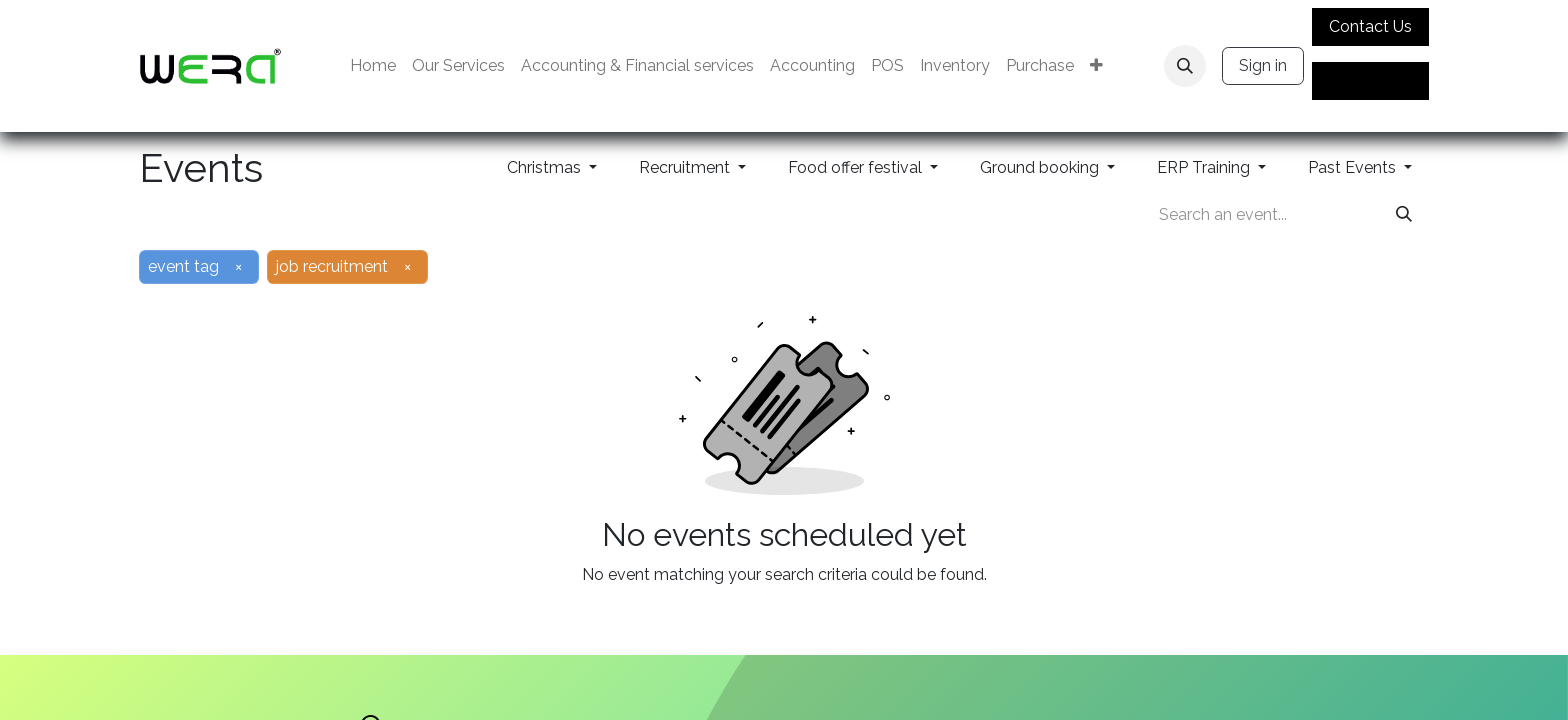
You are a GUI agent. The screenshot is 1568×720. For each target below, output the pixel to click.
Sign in (1263, 65)
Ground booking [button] (1041, 167)
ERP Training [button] (1205, 167)
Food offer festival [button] (857, 167)
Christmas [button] (546, 167)
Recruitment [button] (686, 167)
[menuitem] (373, 66)
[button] (1185, 66)
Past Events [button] (1354, 167)
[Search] (1404, 215)
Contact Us (1370, 26)
